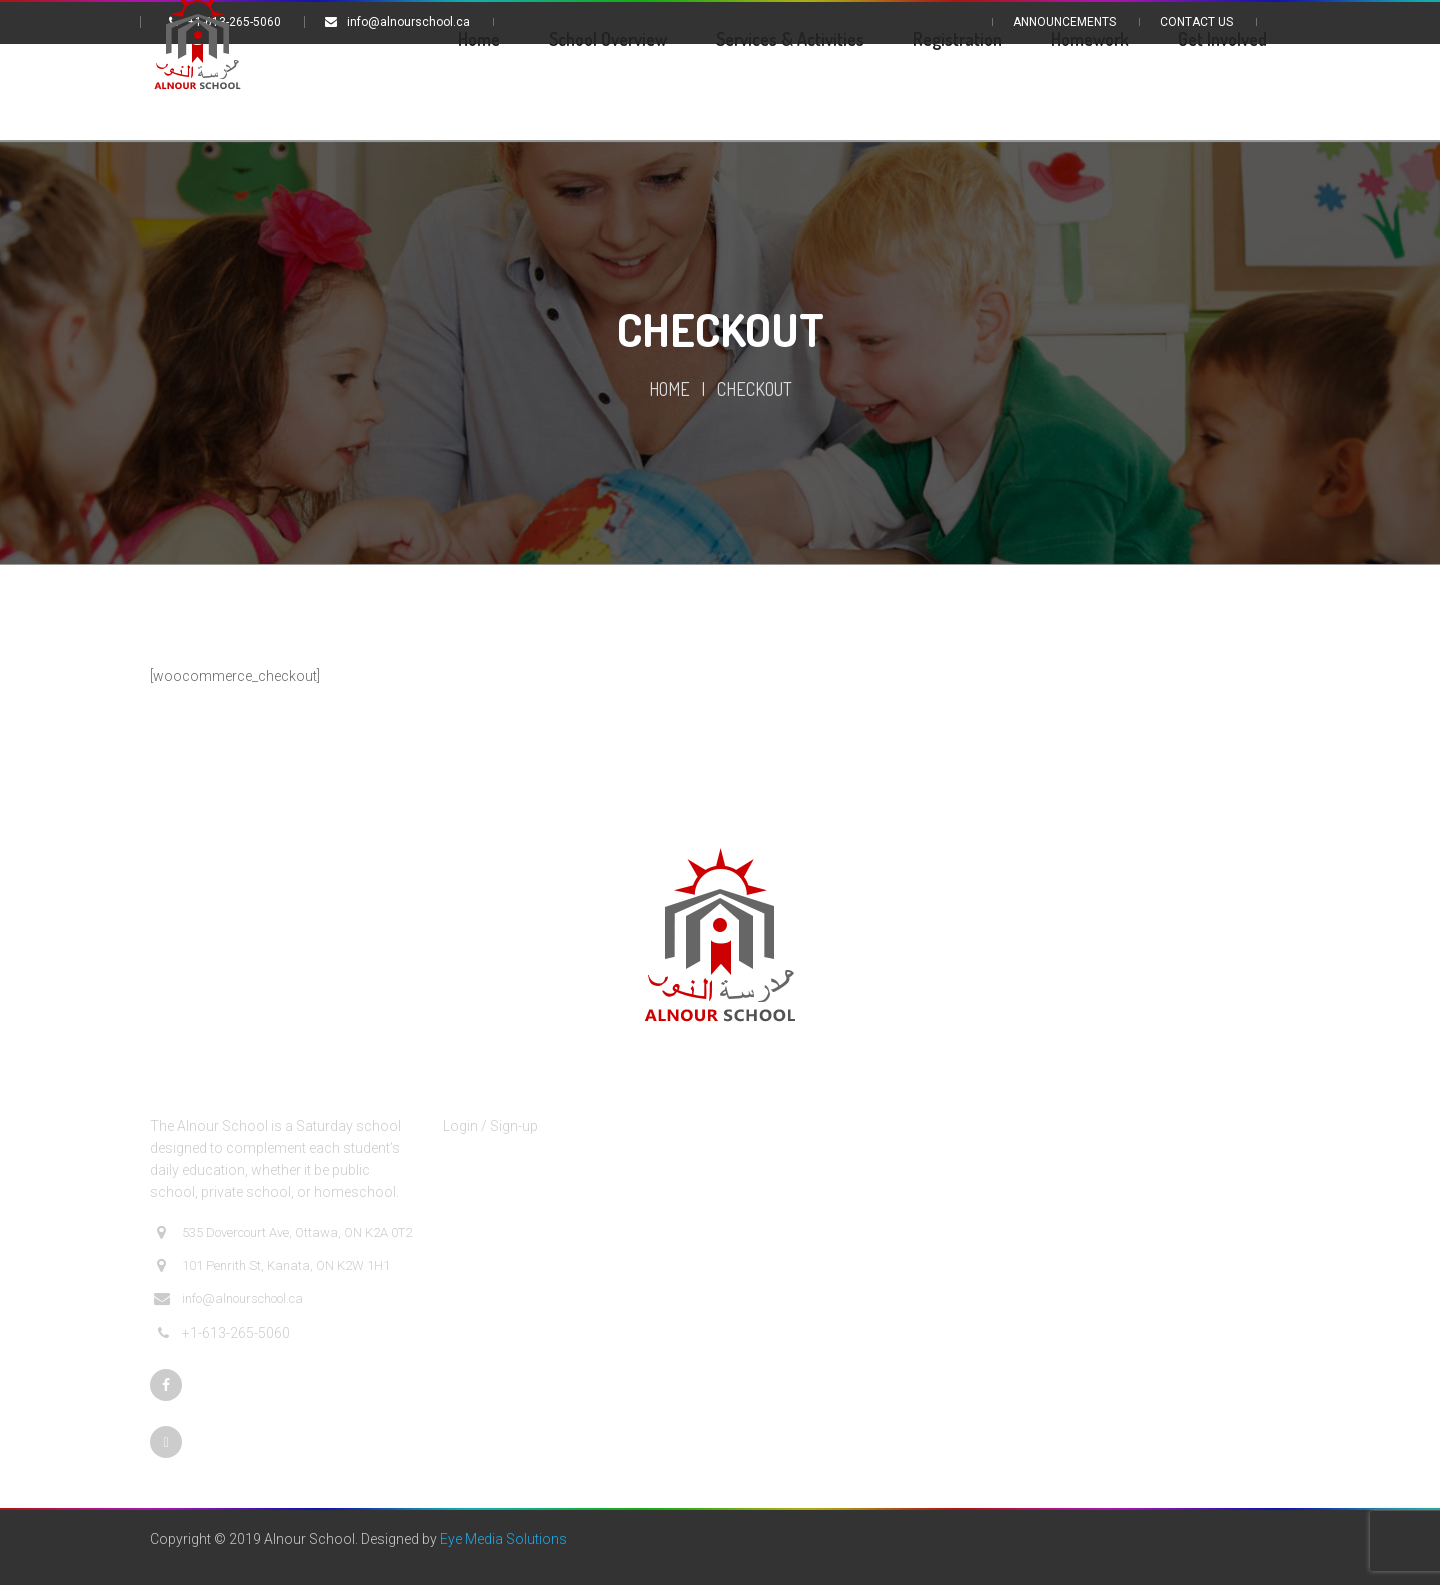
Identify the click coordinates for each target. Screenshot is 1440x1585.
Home (669, 389)
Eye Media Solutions (503, 1539)
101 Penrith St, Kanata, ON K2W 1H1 (272, 1266)
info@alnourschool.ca (228, 1299)
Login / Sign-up (490, 1126)
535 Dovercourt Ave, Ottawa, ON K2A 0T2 (283, 1233)
